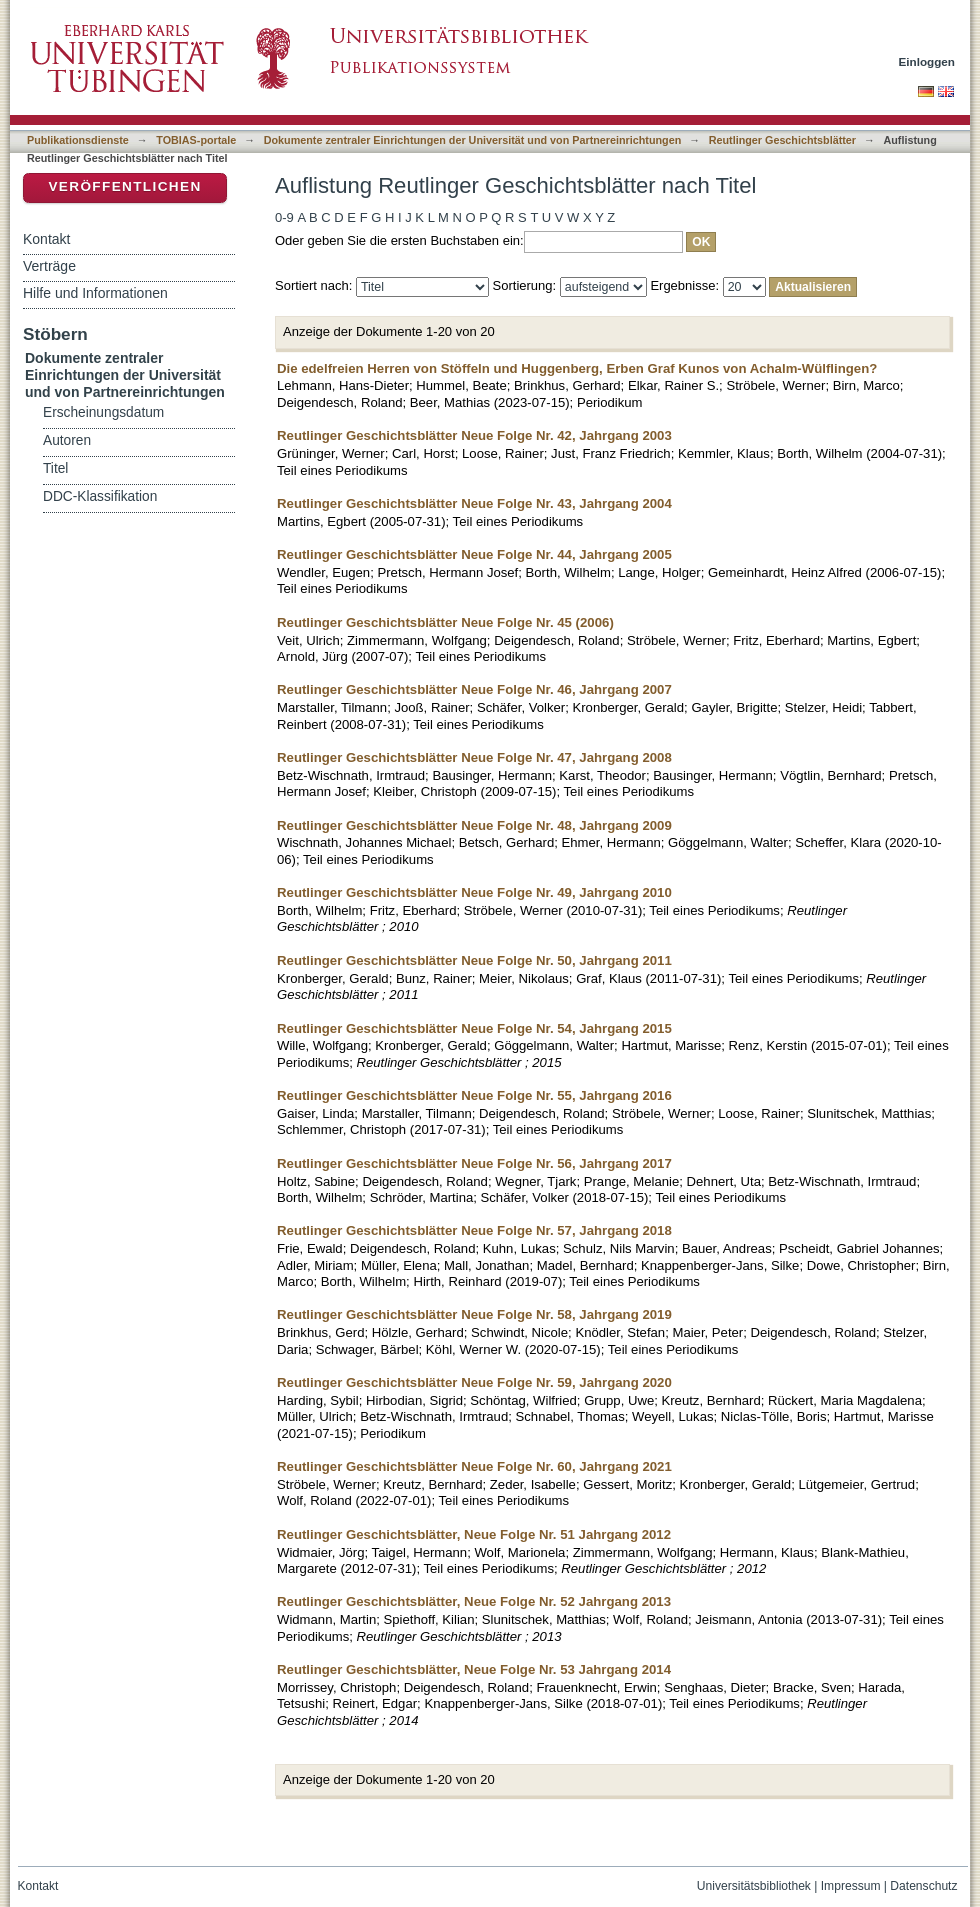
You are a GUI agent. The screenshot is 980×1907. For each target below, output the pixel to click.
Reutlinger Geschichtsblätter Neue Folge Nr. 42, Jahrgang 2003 (474, 435)
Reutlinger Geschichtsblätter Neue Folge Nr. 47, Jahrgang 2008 (474, 757)
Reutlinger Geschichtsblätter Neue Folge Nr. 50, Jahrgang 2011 (474, 960)
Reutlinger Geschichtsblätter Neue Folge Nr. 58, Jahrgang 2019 (474, 1314)
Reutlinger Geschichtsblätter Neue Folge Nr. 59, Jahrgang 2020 (474, 1382)
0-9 (284, 217)
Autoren (67, 440)
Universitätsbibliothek (754, 1886)
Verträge (49, 266)
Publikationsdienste (78, 140)
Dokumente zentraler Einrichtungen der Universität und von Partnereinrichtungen (473, 140)
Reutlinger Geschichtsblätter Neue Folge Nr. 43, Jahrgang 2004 (474, 503)
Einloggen (927, 61)
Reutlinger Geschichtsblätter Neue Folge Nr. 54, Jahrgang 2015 (474, 1028)
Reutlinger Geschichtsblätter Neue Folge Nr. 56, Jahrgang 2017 (474, 1163)
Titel (55, 468)
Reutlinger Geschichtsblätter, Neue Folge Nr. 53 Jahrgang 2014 (474, 1669)
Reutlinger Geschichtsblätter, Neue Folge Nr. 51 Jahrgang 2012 (474, 1534)
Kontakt (46, 239)
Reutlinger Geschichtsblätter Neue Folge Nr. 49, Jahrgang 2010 (474, 892)
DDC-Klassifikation (100, 496)
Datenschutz (923, 1886)
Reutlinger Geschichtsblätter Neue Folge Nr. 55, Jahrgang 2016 (474, 1095)
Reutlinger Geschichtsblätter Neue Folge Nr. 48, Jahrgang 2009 (474, 825)
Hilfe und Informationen (95, 293)
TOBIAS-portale (196, 140)
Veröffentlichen (124, 186)
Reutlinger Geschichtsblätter (782, 140)
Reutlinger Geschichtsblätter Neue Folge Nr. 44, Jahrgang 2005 (474, 554)
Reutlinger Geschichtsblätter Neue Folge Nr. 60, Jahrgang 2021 (474, 1466)
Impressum (851, 1886)
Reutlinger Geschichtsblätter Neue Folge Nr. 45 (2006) (445, 622)
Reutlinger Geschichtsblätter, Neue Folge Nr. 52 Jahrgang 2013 (474, 1601)
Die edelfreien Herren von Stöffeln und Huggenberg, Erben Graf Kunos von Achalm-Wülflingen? (577, 368)
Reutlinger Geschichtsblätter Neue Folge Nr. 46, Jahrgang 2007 (474, 689)
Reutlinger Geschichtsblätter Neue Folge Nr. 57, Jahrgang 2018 (474, 1230)
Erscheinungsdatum (103, 412)
